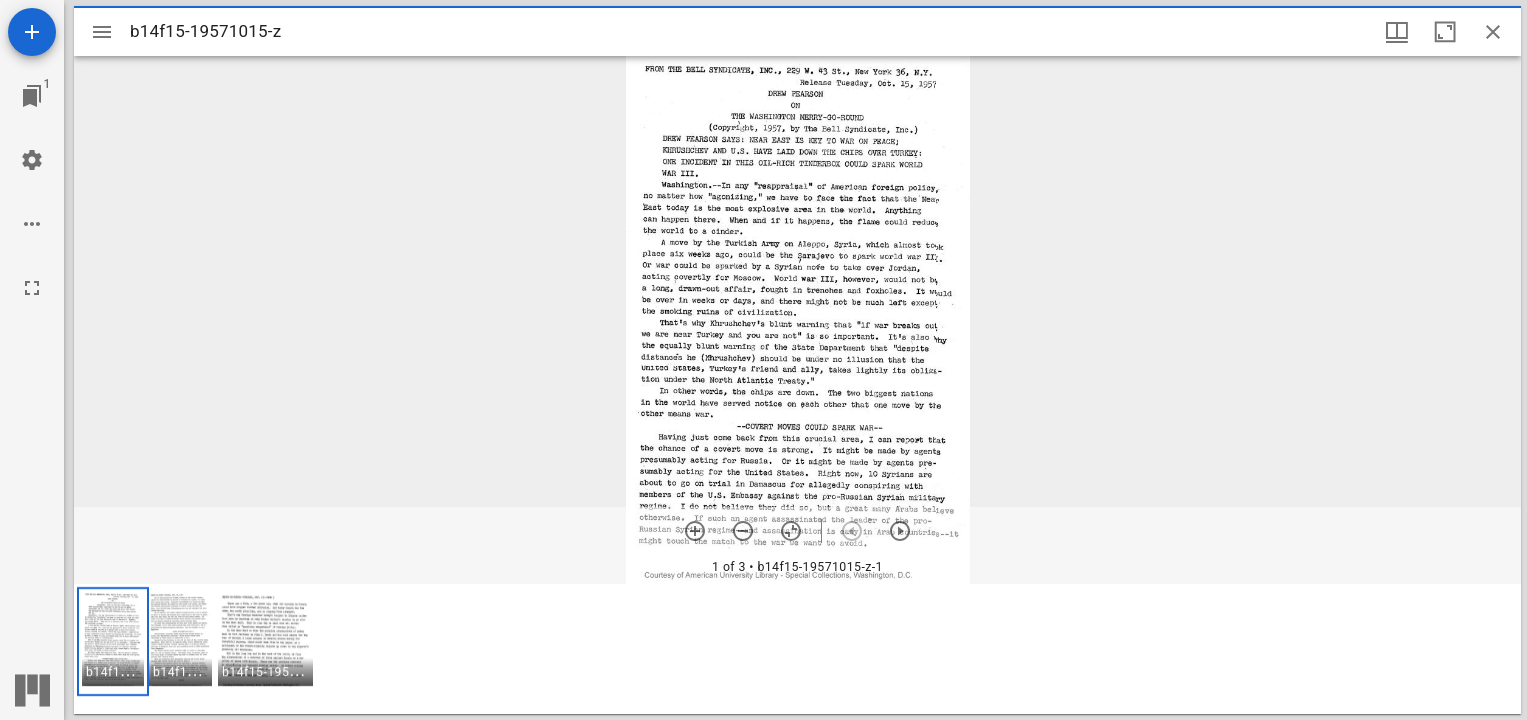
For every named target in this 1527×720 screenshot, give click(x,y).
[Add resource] (32, 32)
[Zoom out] (743, 531)
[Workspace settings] (32, 160)
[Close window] (1493, 32)
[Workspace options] (32, 224)
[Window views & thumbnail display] (1397, 32)
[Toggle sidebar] (102, 32)
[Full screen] (32, 288)
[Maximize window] (1445, 32)
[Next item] (900, 531)
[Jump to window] (32, 96)
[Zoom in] (695, 531)
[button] (113, 641)
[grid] (797, 649)
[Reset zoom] (791, 531)
